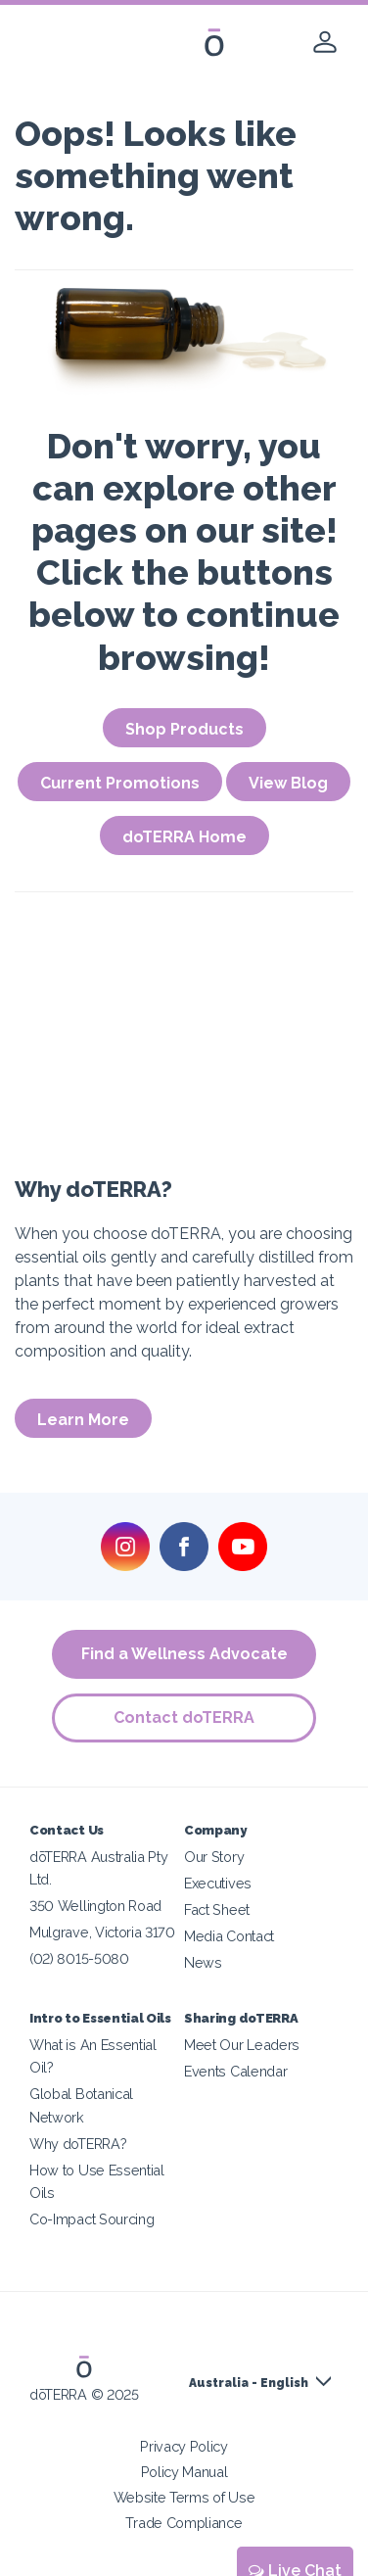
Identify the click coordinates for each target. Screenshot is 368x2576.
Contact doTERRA (184, 1717)
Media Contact (229, 1936)
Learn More (83, 1419)
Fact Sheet (217, 1909)
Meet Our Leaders (241, 2044)
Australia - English (248, 2383)
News (203, 1962)
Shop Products (184, 729)
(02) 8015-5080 (79, 1958)
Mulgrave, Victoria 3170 (102, 1932)
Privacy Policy (184, 2446)
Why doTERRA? (77, 2143)
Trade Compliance (183, 2522)
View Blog (288, 783)
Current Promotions (120, 783)
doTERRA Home (184, 837)
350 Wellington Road (95, 1905)
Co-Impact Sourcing (91, 2219)
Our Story (214, 1856)
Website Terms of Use (184, 2497)
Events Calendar (235, 2071)
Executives (218, 1883)
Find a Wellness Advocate (184, 1654)
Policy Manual (184, 2471)
